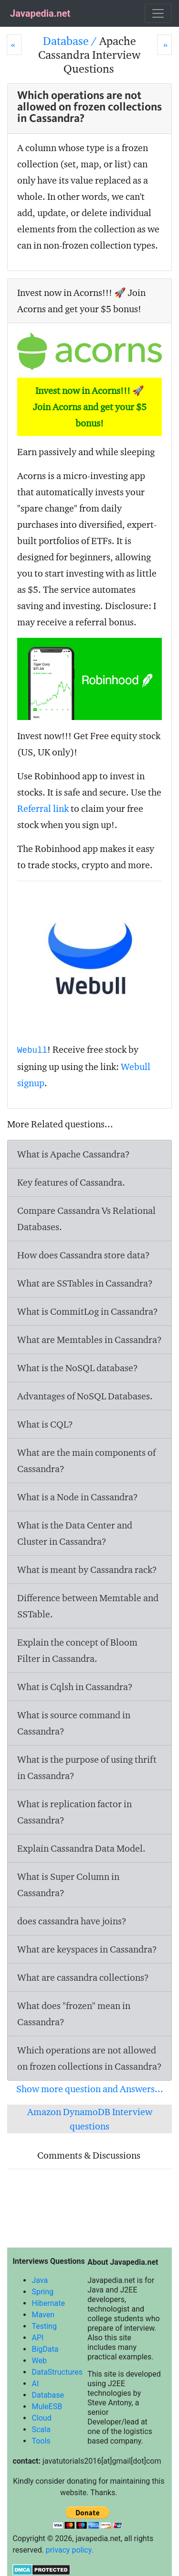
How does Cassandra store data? (83, 1255)
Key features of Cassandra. (71, 1182)
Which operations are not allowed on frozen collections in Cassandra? (89, 2058)
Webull (32, 1050)
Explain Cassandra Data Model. (81, 1848)
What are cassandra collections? (83, 1977)
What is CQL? (45, 1424)
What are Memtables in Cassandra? (89, 1339)
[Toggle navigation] (158, 13)
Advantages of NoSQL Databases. (85, 1396)
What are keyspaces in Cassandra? (87, 1949)
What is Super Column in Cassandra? (68, 1885)
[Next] (164, 44)
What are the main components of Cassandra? (86, 1460)
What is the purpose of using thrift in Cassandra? (87, 1767)
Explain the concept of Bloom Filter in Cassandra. (77, 1650)
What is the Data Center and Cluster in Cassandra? (74, 1533)
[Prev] (14, 44)
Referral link (43, 808)
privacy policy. (70, 2549)
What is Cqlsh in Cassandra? (75, 1686)
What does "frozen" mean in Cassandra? (73, 2014)
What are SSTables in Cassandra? (85, 1283)
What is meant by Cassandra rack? (87, 1569)
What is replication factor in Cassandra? (74, 1812)
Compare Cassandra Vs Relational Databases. (86, 1219)
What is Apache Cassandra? (73, 1154)
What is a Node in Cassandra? (77, 1497)
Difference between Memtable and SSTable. (87, 1606)
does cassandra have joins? (71, 1921)
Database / (71, 41)
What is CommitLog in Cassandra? (87, 1311)
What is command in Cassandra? (73, 1723)
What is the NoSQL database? (77, 1368)
